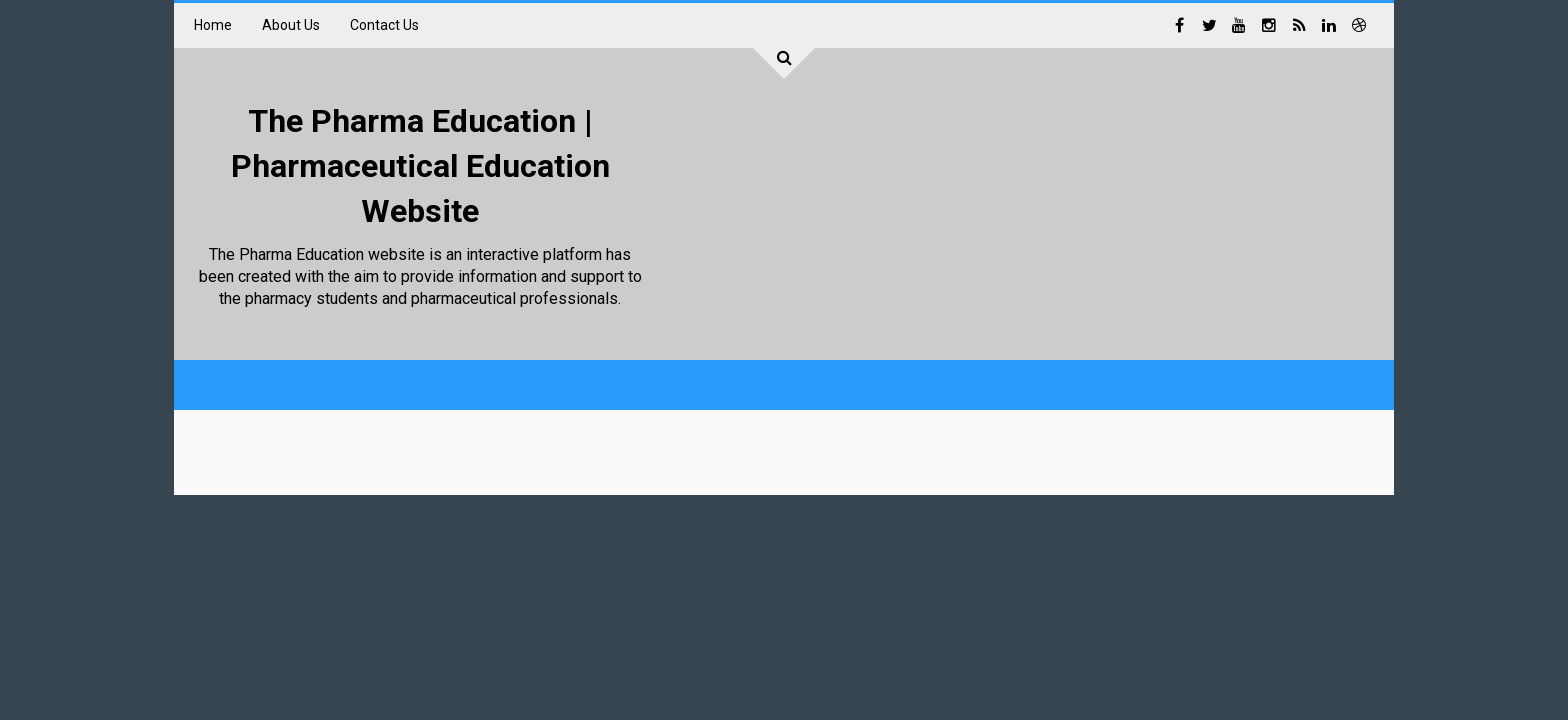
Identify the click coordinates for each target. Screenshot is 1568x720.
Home (213, 25)
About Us (291, 25)
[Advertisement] (1010, 210)
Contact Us (384, 25)
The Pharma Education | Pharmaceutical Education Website (420, 166)
